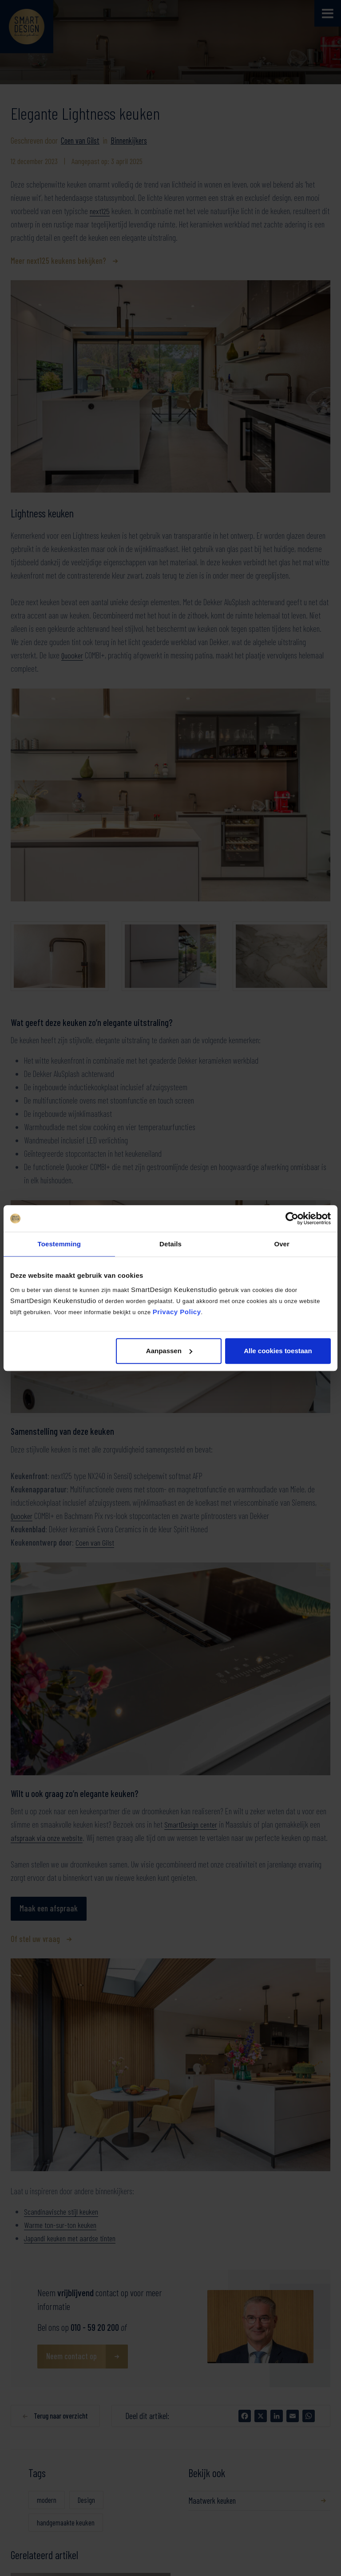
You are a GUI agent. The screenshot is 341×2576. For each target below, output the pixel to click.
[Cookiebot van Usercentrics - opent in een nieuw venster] (292, 1218)
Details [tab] (170, 1244)
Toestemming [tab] (59, 1244)
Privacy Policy (177, 1311)
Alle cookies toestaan (278, 1351)
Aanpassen (169, 1351)
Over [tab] (281, 1244)
